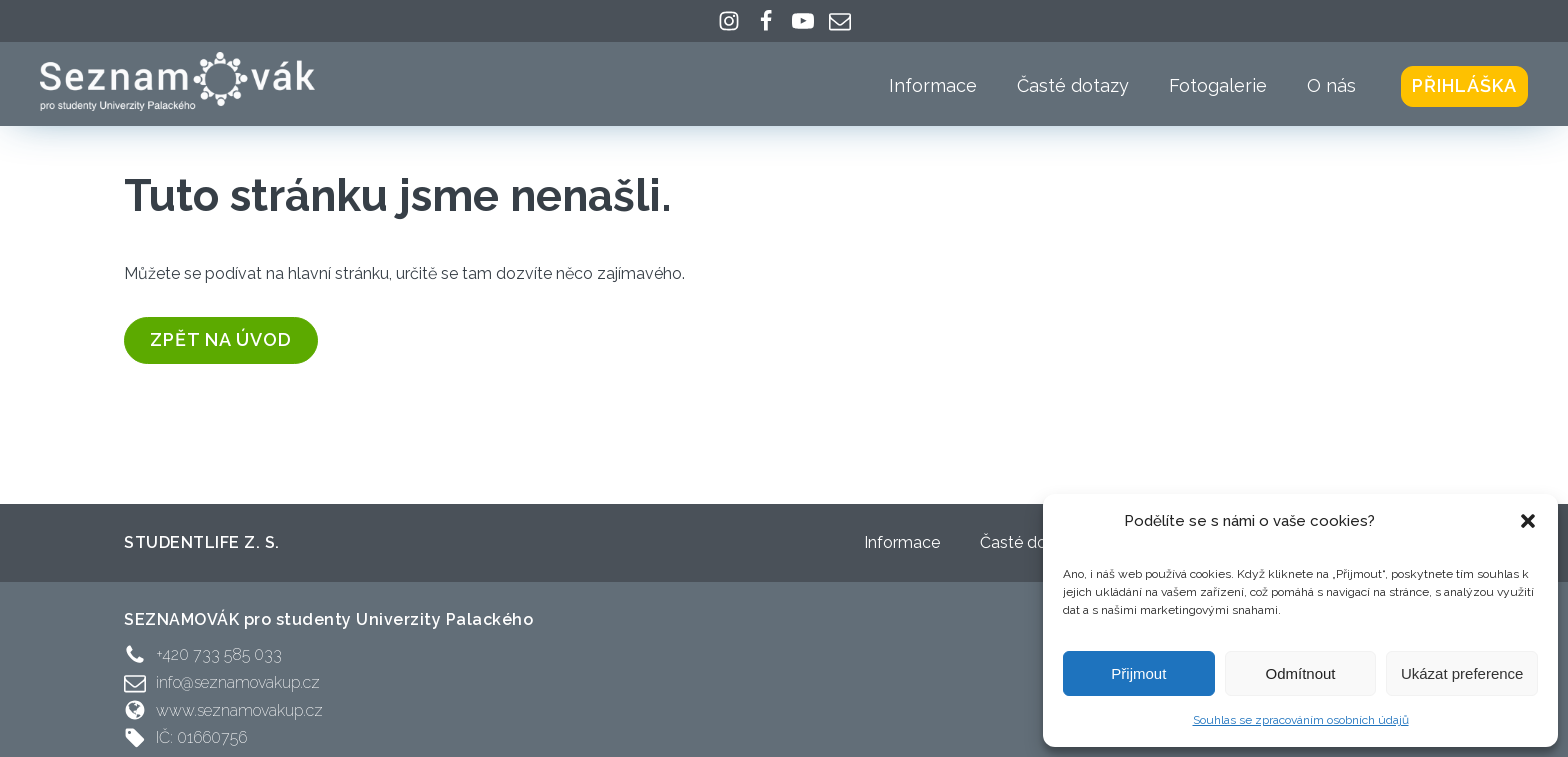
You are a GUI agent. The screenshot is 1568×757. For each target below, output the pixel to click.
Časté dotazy (1073, 85)
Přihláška (1464, 85)
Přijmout (1138, 673)
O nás (1331, 85)
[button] (1528, 521)
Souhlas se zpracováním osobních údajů (1301, 720)
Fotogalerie (1218, 85)
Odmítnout (1300, 673)
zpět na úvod (221, 339)
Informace (933, 85)
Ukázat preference (1462, 673)
